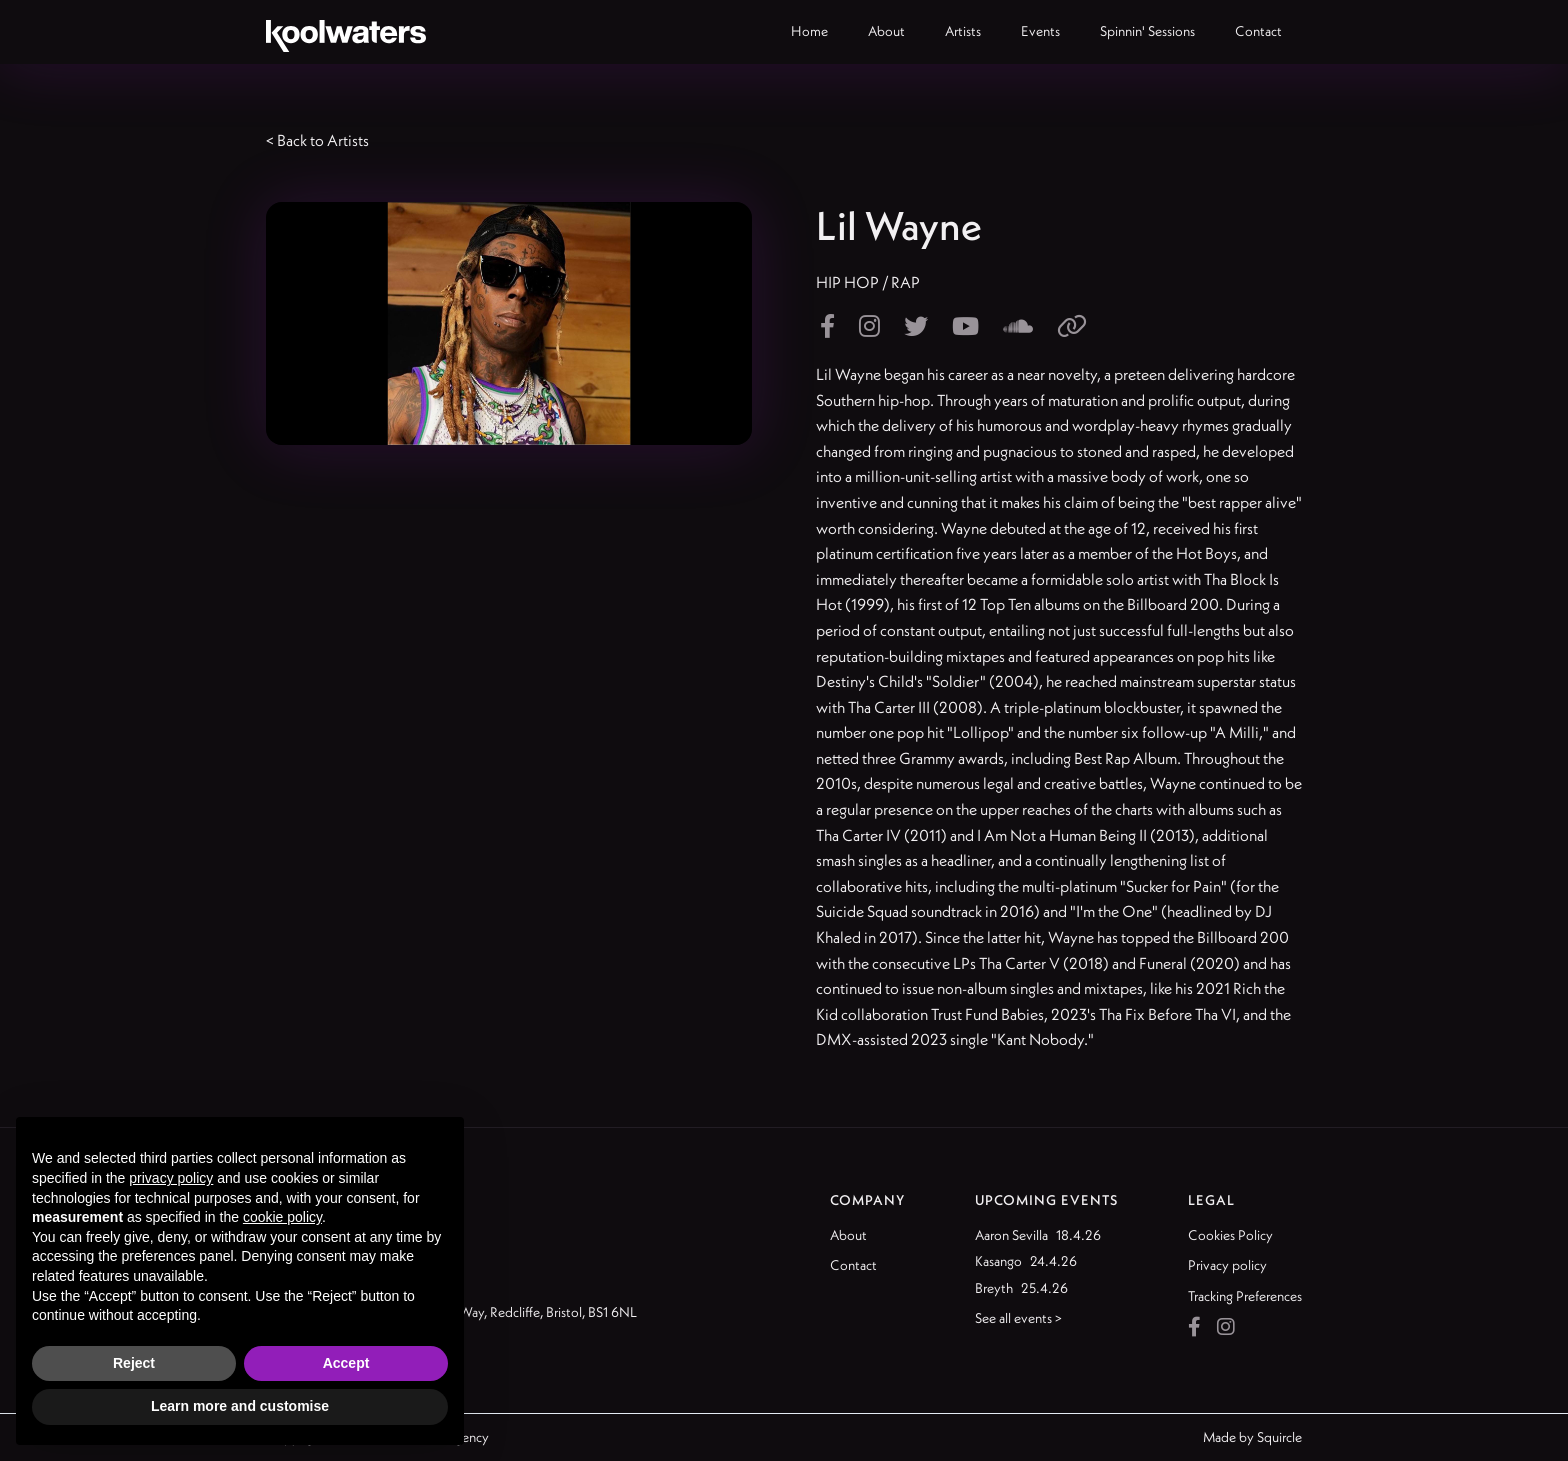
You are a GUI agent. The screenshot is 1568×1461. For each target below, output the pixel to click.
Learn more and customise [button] (240, 1406)
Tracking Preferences (1245, 1296)
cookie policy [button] (282, 1217)
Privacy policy (1227, 1265)
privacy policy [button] (171, 1178)
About (848, 1235)
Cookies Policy (1230, 1235)
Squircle (1279, 1437)
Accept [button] (346, 1363)
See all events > (1018, 1318)
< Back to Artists (317, 140)
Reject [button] (134, 1363)
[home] (346, 32)
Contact (853, 1265)
